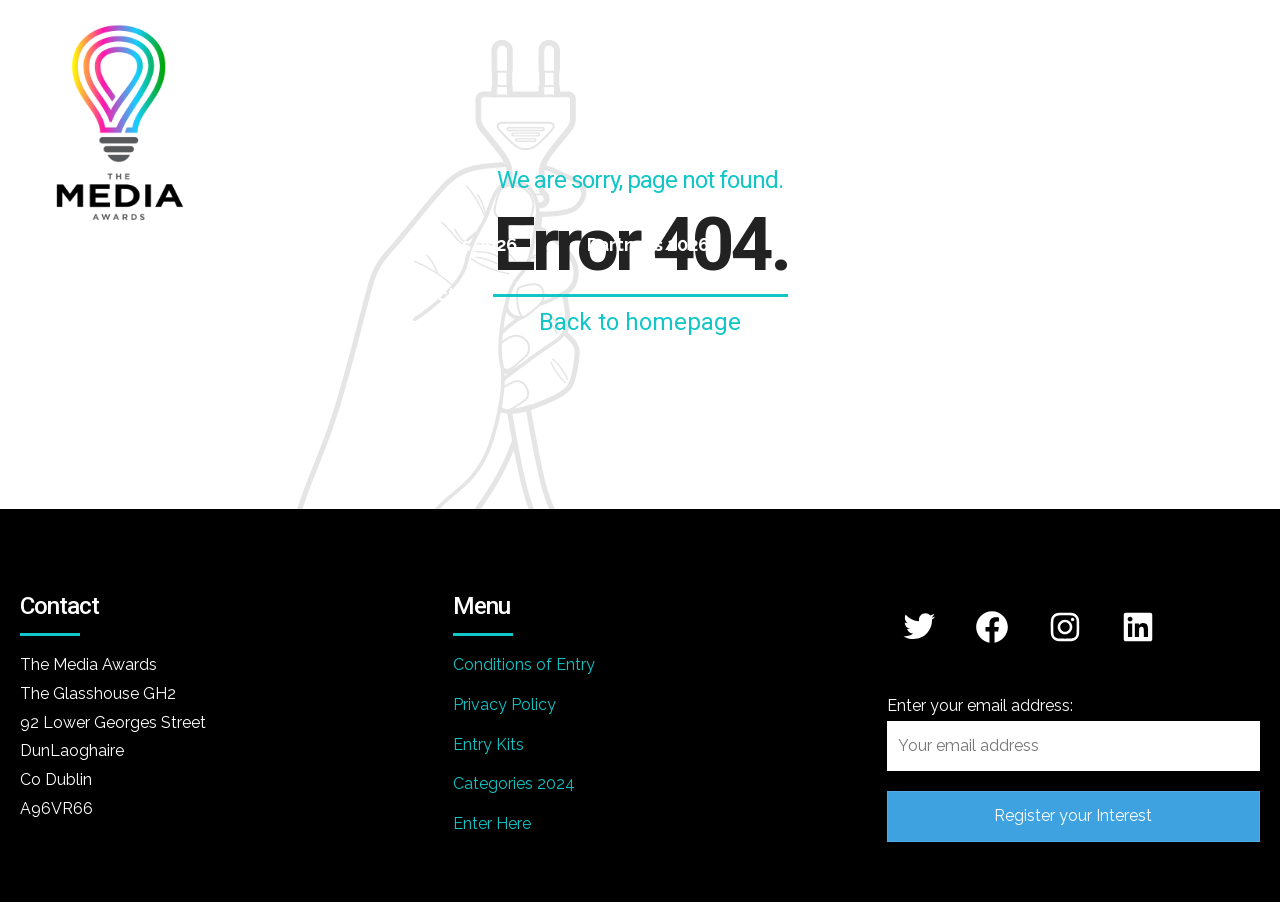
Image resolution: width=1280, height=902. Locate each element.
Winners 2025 (838, 244)
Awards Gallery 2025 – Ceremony (166, 294)
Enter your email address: (1073, 734)
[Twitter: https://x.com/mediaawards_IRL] (919, 625)
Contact (419, 294)
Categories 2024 (514, 783)
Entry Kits (488, 744)
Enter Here (492, 823)
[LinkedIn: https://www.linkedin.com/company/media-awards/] (1138, 626)
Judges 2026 (461, 244)
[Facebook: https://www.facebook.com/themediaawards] (992, 626)
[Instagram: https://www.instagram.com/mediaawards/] (1065, 626)
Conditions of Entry (524, 664)
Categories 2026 (262, 244)
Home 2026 (69, 244)
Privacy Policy (504, 704)
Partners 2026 (648, 244)
